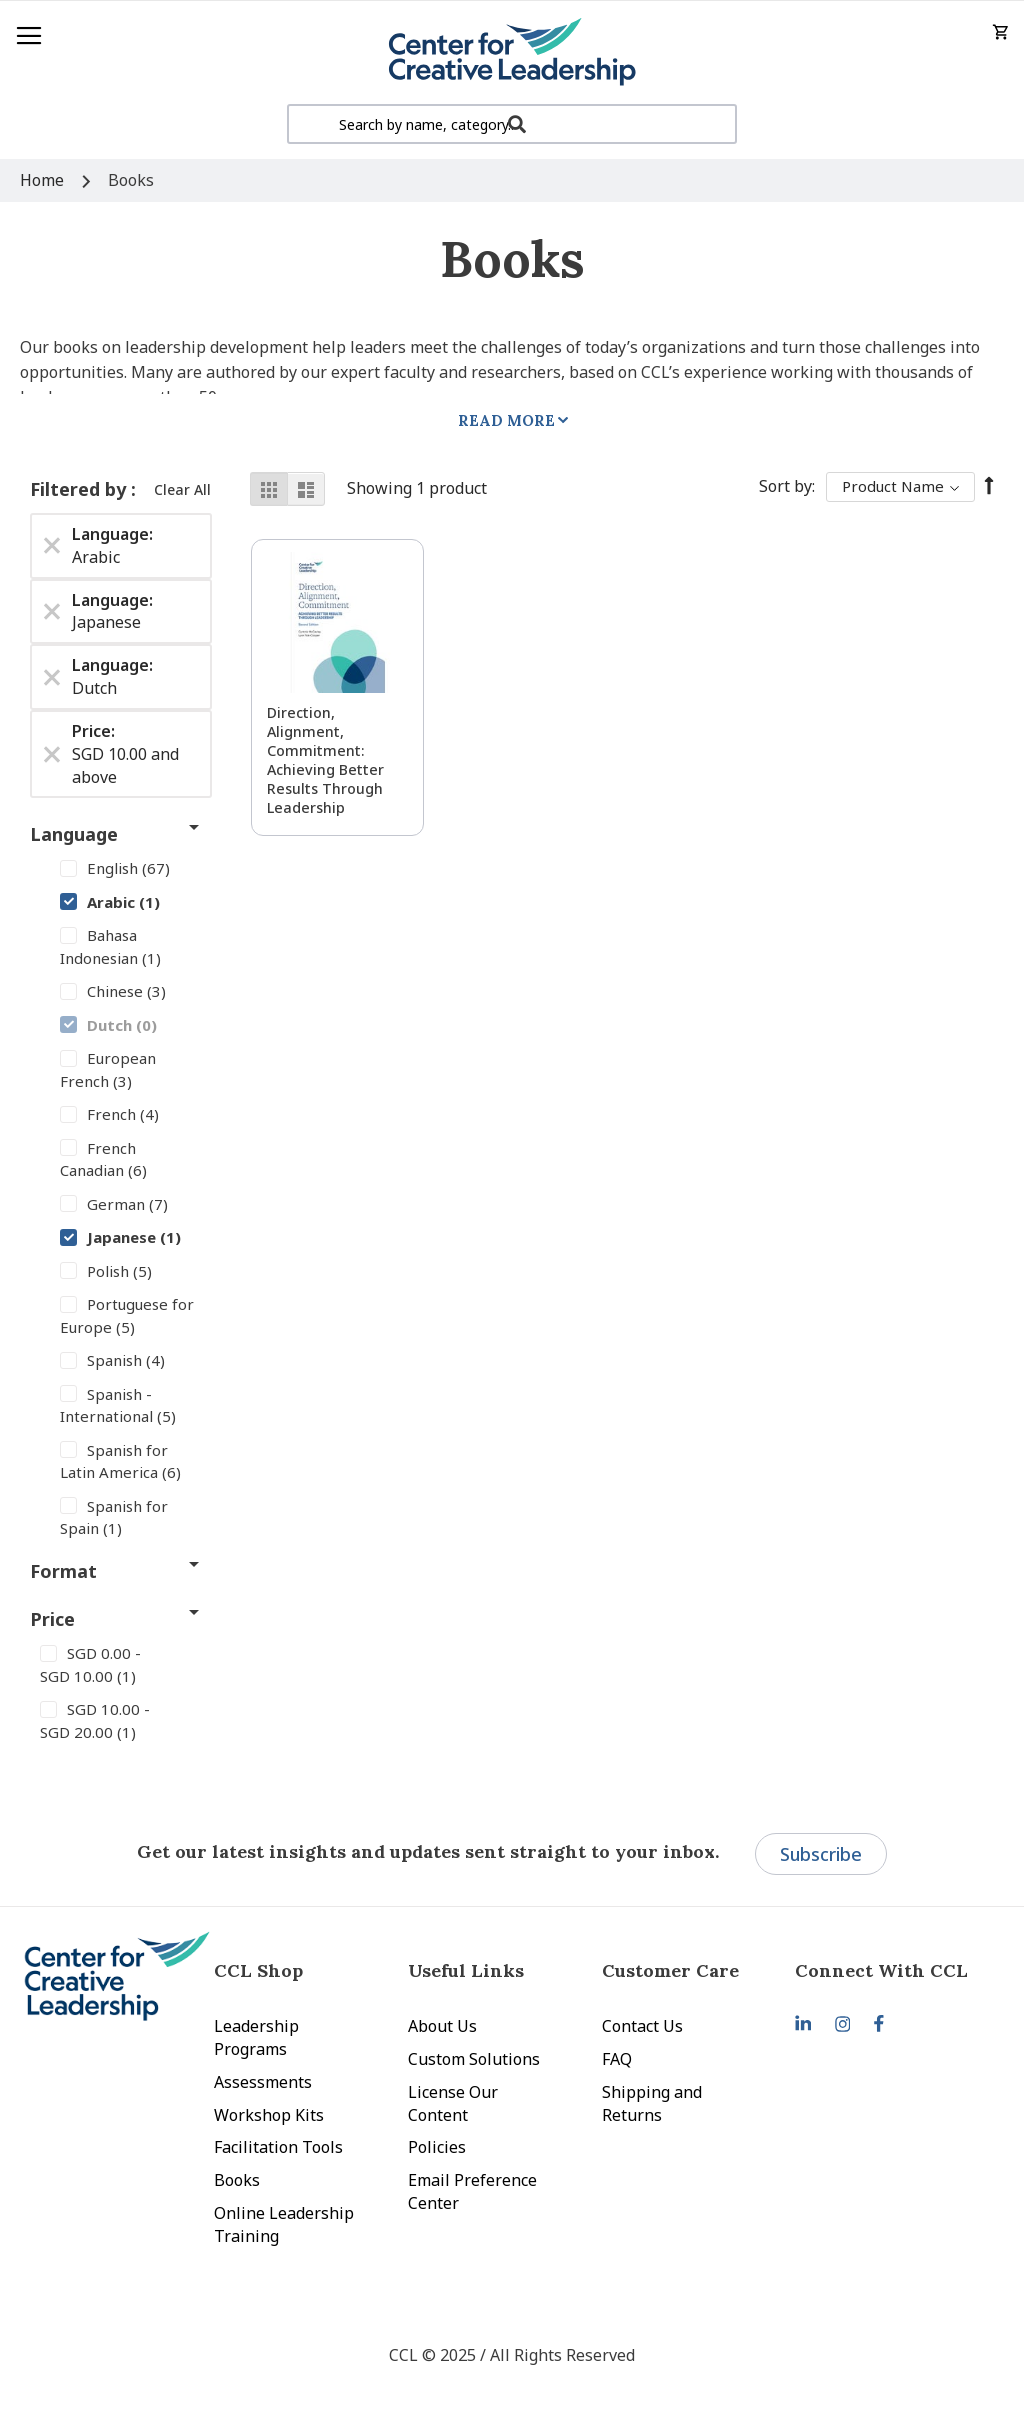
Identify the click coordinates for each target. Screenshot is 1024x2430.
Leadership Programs (256, 2037)
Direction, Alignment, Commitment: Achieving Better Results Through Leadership (325, 760)
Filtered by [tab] (80, 489)
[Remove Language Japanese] (52, 611)
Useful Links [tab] (466, 1970)
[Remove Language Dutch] (52, 677)
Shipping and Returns (652, 2103)
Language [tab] (74, 834)
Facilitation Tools (278, 2147)
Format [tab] (63, 1571)
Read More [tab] (506, 420)
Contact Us (642, 2026)
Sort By (785, 486)
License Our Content (453, 2103)
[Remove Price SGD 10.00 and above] (52, 754)
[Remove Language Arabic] (52, 546)
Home (44, 180)
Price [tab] (52, 1619)
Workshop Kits (269, 2115)
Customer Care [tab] (670, 1970)
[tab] (892, 1970)
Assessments (263, 2082)
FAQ (617, 2059)
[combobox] (512, 124)
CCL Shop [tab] (258, 1970)
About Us (442, 2026)
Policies (437, 2147)
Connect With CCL (881, 1970)
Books (237, 2180)
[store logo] (512, 52)
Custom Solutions (474, 2059)
